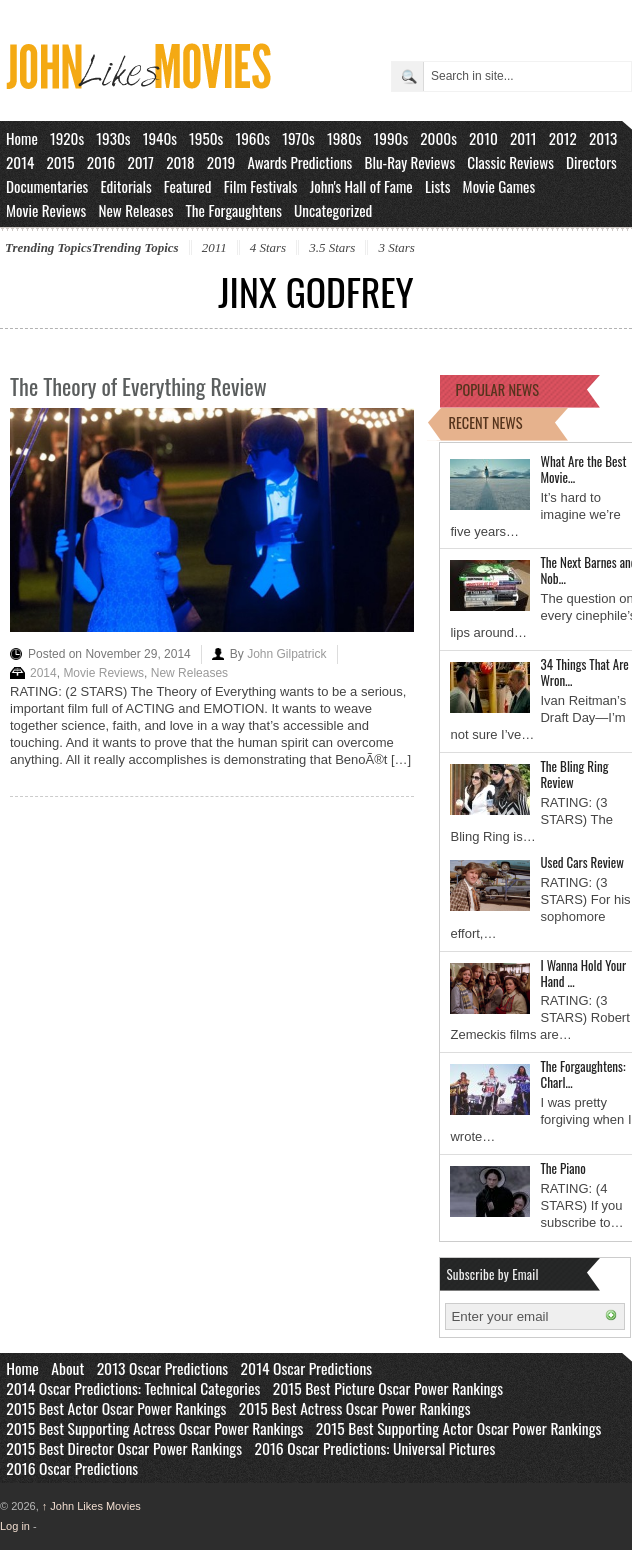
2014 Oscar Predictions (307, 1368)
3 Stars (396, 247)
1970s (298, 138)
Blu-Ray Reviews (409, 162)
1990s (391, 138)
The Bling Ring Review (574, 774)
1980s (344, 138)
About (67, 1368)
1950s (206, 138)
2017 (140, 162)
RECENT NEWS (485, 422)
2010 (483, 138)
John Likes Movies (91, 1506)
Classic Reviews (510, 162)
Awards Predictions (299, 162)
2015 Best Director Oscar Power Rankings (124, 1448)
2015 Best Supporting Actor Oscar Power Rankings (459, 1428)
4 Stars (268, 247)
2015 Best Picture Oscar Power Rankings (388, 1388)
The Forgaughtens (233, 210)
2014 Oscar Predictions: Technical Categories (133, 1388)
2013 (603, 138)
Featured (188, 186)
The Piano (562, 1168)
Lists (438, 186)
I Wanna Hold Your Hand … (583, 973)
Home (22, 138)
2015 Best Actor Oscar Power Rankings (116, 1408)
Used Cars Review (581, 862)
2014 (20, 162)
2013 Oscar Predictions (162, 1368)
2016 (101, 162)
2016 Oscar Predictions (72, 1468)
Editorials (125, 186)
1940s (160, 138)
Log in (15, 1526)
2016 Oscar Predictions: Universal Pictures (374, 1448)
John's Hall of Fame (361, 186)
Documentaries (47, 186)
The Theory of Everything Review (138, 386)
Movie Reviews (46, 210)
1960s (252, 138)
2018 (180, 162)
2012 (563, 138)
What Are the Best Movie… (583, 469)
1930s (113, 138)
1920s (67, 138)
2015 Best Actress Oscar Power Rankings (355, 1408)
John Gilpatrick (286, 654)
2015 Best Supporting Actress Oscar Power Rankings (154, 1428)
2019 (221, 162)
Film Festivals (261, 186)
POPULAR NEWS (497, 389)
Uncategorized (333, 210)
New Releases (135, 210)
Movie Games (499, 186)
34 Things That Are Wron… (584, 672)
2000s (438, 138)
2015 (60, 162)
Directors (591, 162)
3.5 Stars (332, 247)
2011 (523, 138)
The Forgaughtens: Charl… (582, 1074)
